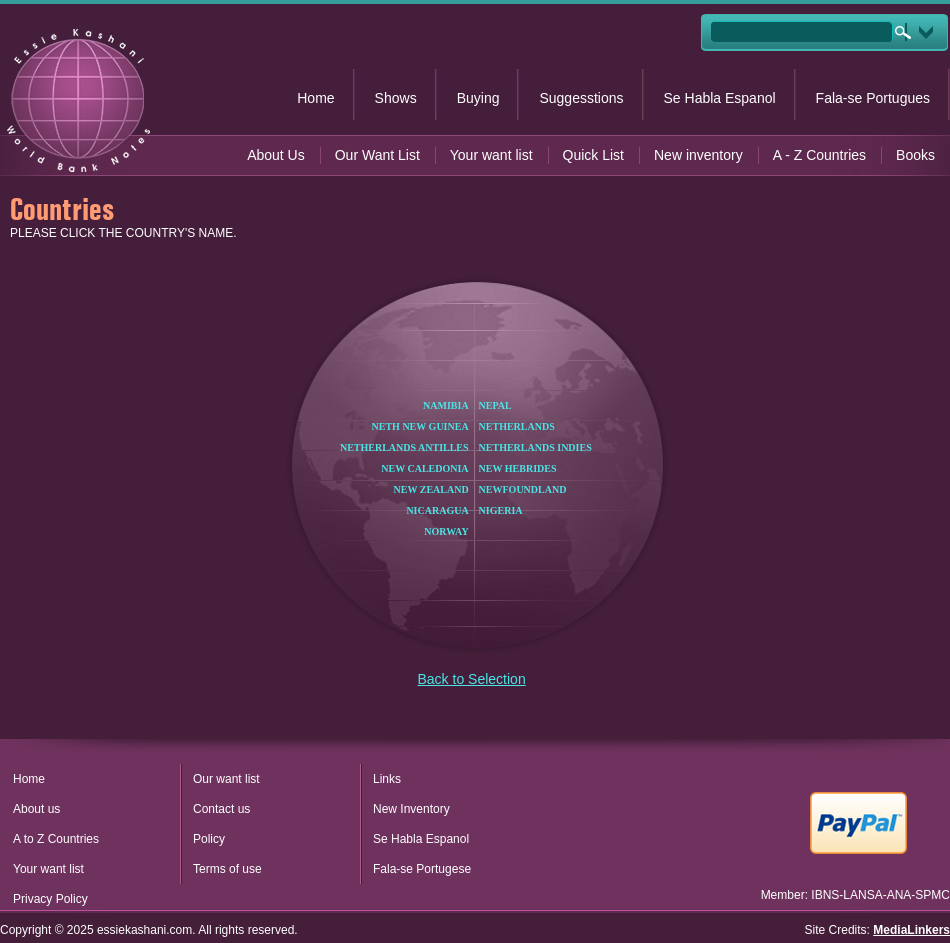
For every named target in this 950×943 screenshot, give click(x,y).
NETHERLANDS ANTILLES (404, 447)
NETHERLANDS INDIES (535, 447)
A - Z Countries (819, 155)
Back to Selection (472, 679)
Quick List (593, 155)
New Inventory (411, 809)
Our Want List (377, 155)
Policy (209, 839)
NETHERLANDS (517, 426)
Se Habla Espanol (720, 98)
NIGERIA (501, 510)
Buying (478, 98)
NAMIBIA (446, 405)
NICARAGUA (437, 510)
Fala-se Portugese (422, 869)
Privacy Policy (50, 899)
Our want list (226, 779)
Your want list (491, 155)
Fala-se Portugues (873, 98)
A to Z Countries (56, 839)
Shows (396, 98)
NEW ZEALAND (431, 489)
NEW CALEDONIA (424, 468)
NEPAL (495, 405)
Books (915, 155)
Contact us (221, 809)
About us (36, 809)
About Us (276, 155)
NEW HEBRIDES (518, 468)
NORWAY (446, 531)
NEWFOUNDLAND (523, 489)
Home (315, 98)
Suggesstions (581, 98)
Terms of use (227, 869)
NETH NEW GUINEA (420, 426)
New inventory (698, 155)
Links (387, 779)
